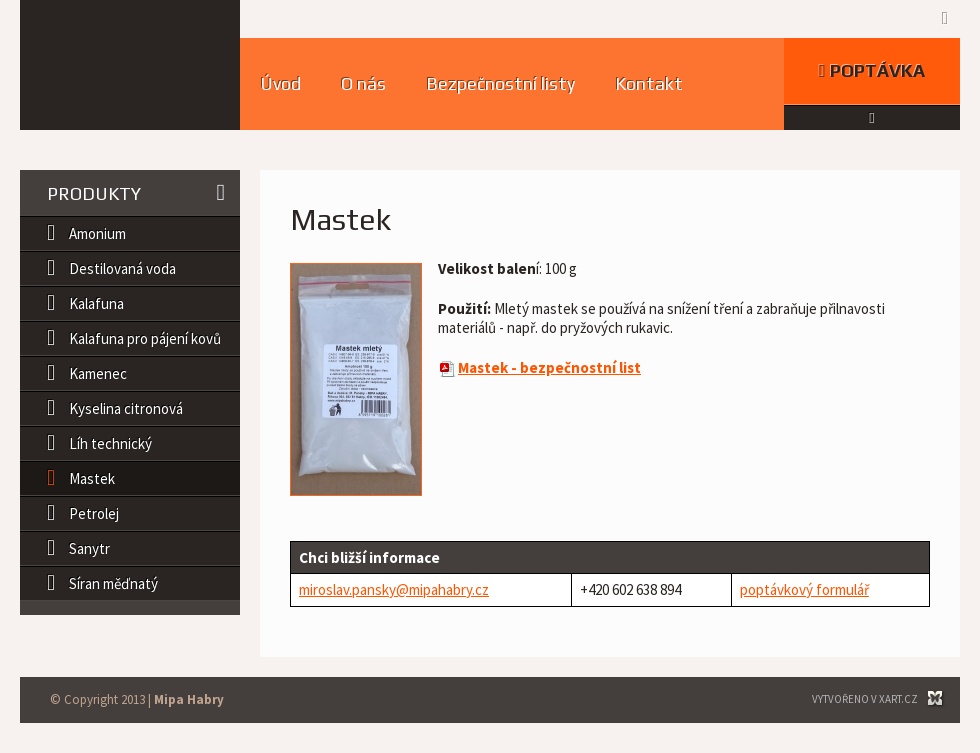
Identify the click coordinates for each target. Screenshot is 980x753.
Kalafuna (96, 303)
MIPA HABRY (130, 65)
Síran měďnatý (113, 583)
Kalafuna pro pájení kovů (145, 338)
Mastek (92, 478)
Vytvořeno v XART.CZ (865, 699)
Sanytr (89, 548)
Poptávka (872, 70)
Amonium (97, 233)
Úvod (280, 83)
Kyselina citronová (126, 408)
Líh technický (110, 443)
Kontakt (649, 83)
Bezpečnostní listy (500, 83)
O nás (363, 83)
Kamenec (98, 373)
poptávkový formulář (804, 589)
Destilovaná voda (122, 268)
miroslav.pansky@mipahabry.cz (394, 589)
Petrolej (94, 513)
